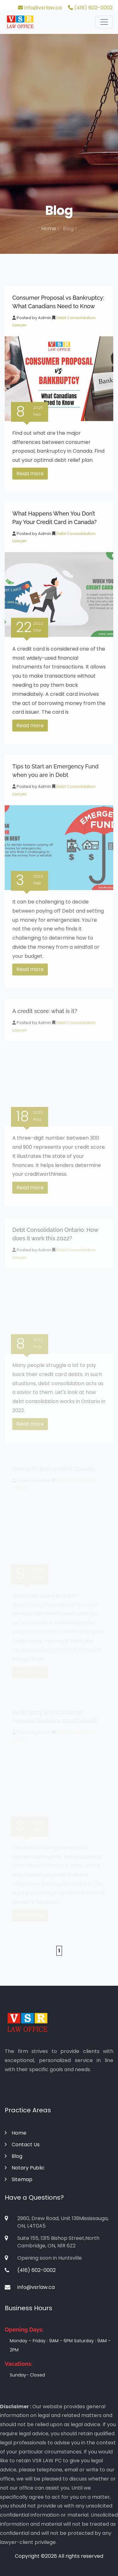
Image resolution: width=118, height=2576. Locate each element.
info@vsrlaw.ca (40, 7)
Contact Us (22, 2144)
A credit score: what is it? (44, 1016)
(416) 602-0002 (90, 7)
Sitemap (18, 2179)
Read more (30, 476)
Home (50, 228)
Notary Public (25, 2167)
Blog (13, 2156)
